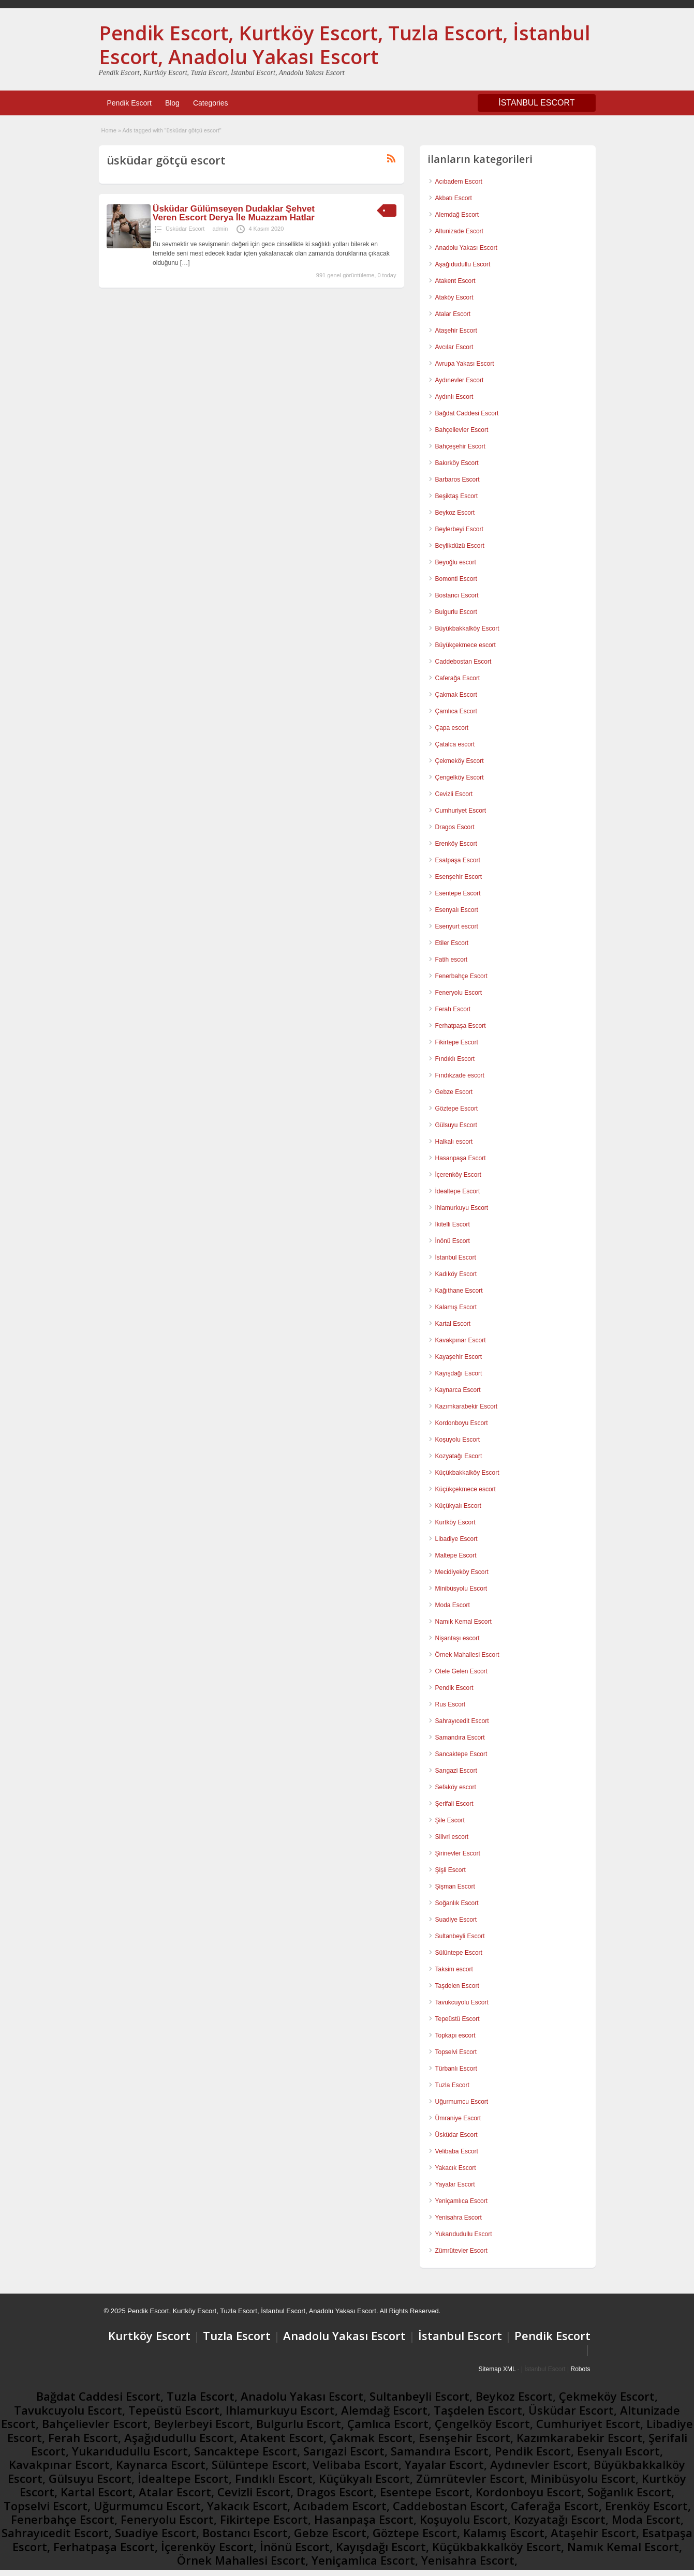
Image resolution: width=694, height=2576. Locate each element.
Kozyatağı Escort (458, 1456)
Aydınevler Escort (459, 380)
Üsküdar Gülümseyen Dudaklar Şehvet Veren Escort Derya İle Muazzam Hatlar (234, 213)
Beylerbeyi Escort (459, 529)
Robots (580, 2369)
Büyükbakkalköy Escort (467, 628)
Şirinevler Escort (457, 1853)
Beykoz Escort (455, 512)
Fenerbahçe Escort (461, 976)
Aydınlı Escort (454, 396)
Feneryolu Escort (458, 992)
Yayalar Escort (455, 2184)
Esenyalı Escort (456, 909)
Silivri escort (452, 1836)
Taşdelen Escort (457, 1985)
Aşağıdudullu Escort (463, 264)
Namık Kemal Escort (463, 1621)
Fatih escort (451, 959)
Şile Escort (450, 1820)
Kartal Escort (453, 1323)
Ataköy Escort (454, 297)
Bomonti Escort (456, 578)
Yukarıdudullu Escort (463, 2234)
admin (220, 229)
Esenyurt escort (456, 926)
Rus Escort (450, 1704)
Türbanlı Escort (456, 2068)
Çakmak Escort (456, 694)
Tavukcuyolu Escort (462, 2002)
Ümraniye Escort (458, 2118)
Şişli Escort (450, 1870)
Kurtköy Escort (455, 1522)
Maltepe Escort (456, 1555)
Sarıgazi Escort (456, 1770)
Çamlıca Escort (456, 711)
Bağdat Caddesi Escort (467, 413)
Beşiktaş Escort (456, 496)
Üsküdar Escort (185, 229)
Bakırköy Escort (457, 463)
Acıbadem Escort (458, 181)
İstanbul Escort (455, 1257)
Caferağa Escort (457, 678)
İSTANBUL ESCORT (536, 102)
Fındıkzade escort (459, 1075)
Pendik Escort (129, 103)
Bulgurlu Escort (456, 612)
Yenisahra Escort (458, 2217)
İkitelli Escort (452, 1224)
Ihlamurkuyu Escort (462, 1207)
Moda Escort (452, 1605)
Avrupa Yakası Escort (464, 363)
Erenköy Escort (456, 843)
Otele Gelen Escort (461, 1671)
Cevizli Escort (454, 794)
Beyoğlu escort (455, 562)
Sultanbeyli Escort (460, 1936)
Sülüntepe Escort (458, 1952)
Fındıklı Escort (455, 1058)
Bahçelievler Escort (462, 429)
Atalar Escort (453, 314)
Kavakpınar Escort (460, 1340)
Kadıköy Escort (456, 1274)
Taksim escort (454, 1969)
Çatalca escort (455, 744)
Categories (210, 103)
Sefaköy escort (455, 1787)
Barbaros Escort (457, 479)
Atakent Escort (455, 280)
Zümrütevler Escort (461, 2250)
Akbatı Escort (453, 198)
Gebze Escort (454, 1092)
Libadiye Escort (456, 1538)
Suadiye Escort (456, 1919)
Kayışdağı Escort (458, 1373)
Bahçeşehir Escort (460, 446)
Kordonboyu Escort (461, 1423)
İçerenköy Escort (458, 1174)
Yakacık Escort (455, 2167)
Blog (172, 103)
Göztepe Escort (456, 1108)
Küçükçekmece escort (465, 1489)
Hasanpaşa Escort (460, 1158)
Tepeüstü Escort (457, 2019)
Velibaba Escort (456, 2151)
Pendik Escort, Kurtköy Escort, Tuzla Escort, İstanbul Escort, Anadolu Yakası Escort (344, 44)
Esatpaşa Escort (457, 860)
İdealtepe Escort (457, 1191)
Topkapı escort (455, 2035)
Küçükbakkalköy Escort (467, 1472)
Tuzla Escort (452, 2085)
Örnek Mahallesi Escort (467, 1654)
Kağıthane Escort (459, 1290)
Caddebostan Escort (463, 661)
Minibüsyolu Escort (461, 1588)
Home (108, 130)
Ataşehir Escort (456, 330)
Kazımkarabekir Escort (466, 1406)
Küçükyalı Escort (458, 1505)
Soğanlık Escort (457, 1903)
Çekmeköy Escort (459, 761)
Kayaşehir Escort (458, 1356)
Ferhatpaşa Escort (460, 1025)
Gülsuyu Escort (456, 1125)
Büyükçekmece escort (465, 645)
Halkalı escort (454, 1141)
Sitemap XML (497, 2369)
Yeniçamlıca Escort (461, 2201)
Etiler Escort (452, 943)
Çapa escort (452, 727)
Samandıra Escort (460, 1737)
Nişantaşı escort (457, 1638)
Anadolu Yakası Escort (466, 247)
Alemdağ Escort (457, 214)
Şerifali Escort (454, 1803)
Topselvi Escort (456, 2052)
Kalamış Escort (456, 1307)
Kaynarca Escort (458, 1390)
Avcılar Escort (454, 347)
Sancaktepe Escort (461, 1754)
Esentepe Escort (458, 893)
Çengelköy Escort (459, 777)
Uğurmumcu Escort (462, 2101)
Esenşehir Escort (458, 876)
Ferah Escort (453, 1009)
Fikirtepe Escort (456, 1042)
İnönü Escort (452, 1241)
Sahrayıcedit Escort (462, 1721)
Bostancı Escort (457, 595)
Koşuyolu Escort (457, 1439)
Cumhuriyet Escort (460, 810)
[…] (185, 262)
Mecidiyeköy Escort (462, 1572)
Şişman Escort (455, 1886)
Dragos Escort (455, 827)
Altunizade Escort (459, 231)
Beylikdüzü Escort (459, 545)
